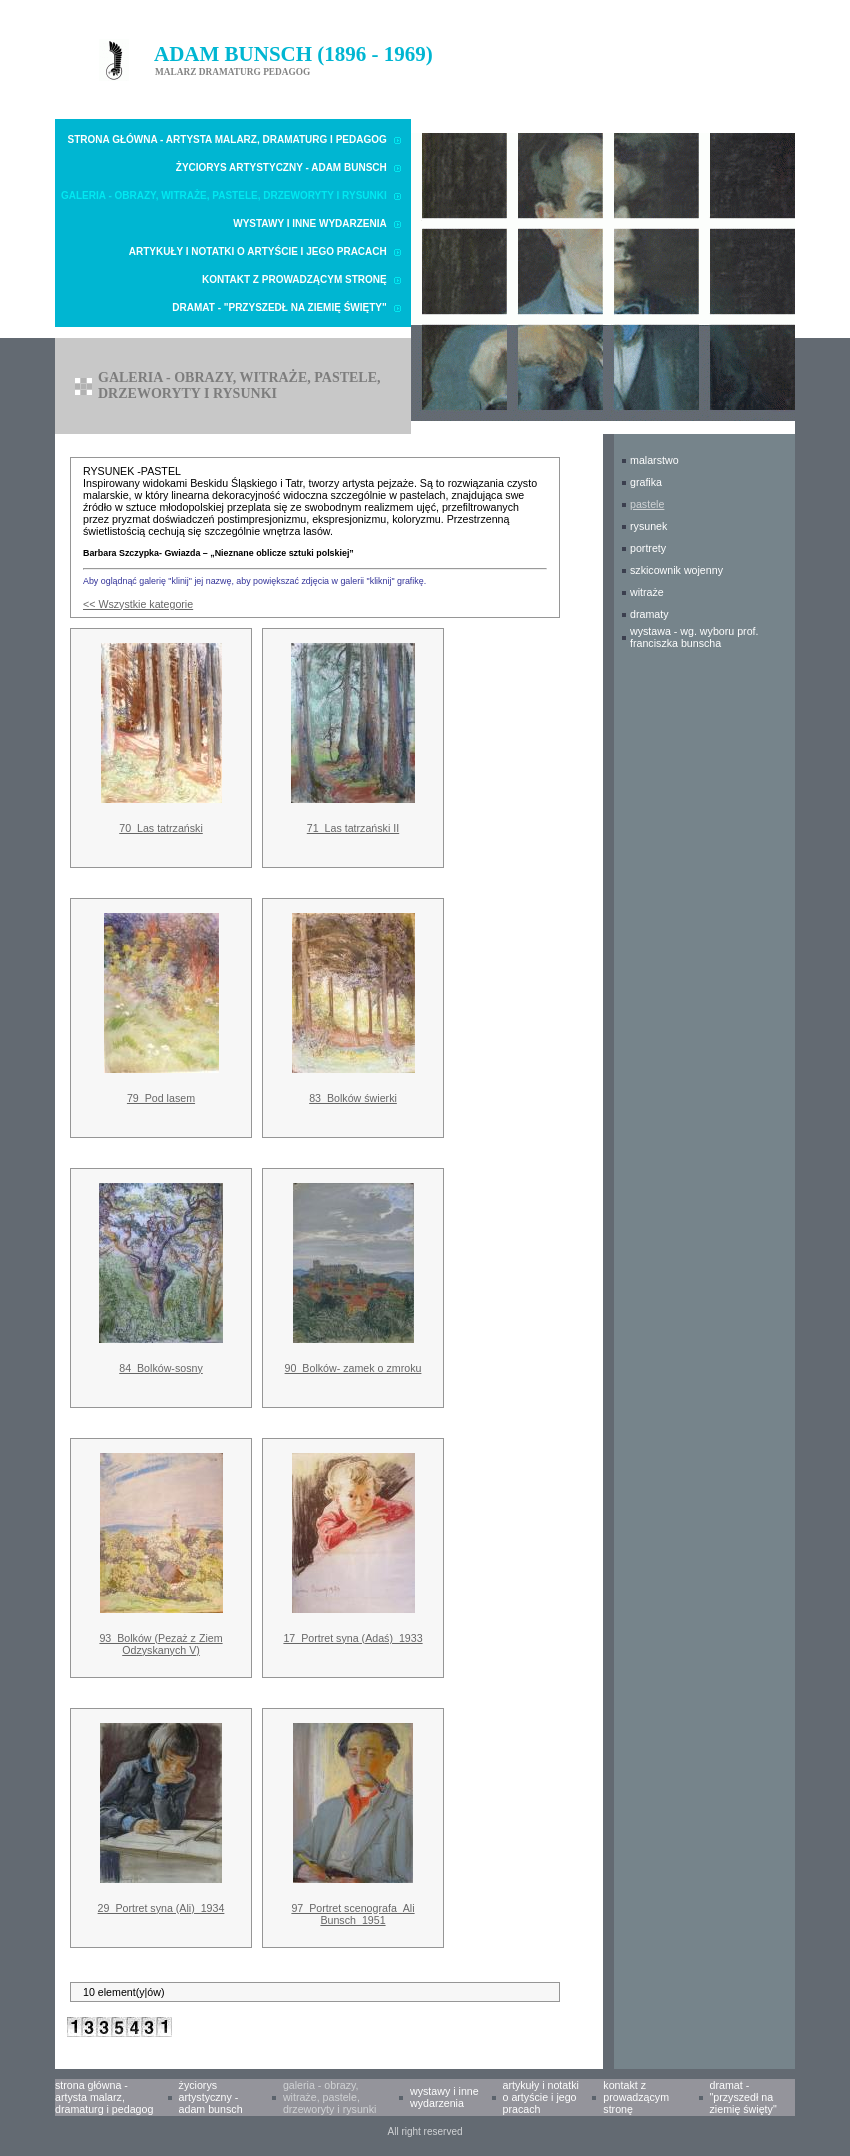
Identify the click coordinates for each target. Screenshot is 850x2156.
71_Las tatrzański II (353, 828)
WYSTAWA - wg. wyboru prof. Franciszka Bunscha (694, 637)
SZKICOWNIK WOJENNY (676, 570)
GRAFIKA (646, 482)
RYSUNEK (648, 526)
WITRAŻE (647, 592)
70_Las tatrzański (161, 828)
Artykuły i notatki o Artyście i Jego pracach (258, 251)
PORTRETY (648, 548)
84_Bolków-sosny (161, 1368)
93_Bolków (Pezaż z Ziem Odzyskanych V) (160, 1644)
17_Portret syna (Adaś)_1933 (352, 1638)
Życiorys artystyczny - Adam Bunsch (281, 167)
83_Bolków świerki (353, 1098)
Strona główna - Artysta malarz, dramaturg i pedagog (227, 139)
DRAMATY (649, 614)
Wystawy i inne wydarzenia (310, 223)
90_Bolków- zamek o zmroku (353, 1368)
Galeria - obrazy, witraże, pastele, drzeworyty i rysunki (224, 195)
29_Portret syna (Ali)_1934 (161, 1908)
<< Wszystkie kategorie (138, 604)
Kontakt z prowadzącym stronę (294, 279)
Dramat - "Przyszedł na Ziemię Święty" (279, 307)
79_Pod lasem (161, 1098)
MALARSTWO (654, 460)
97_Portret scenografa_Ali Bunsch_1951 (352, 1914)
